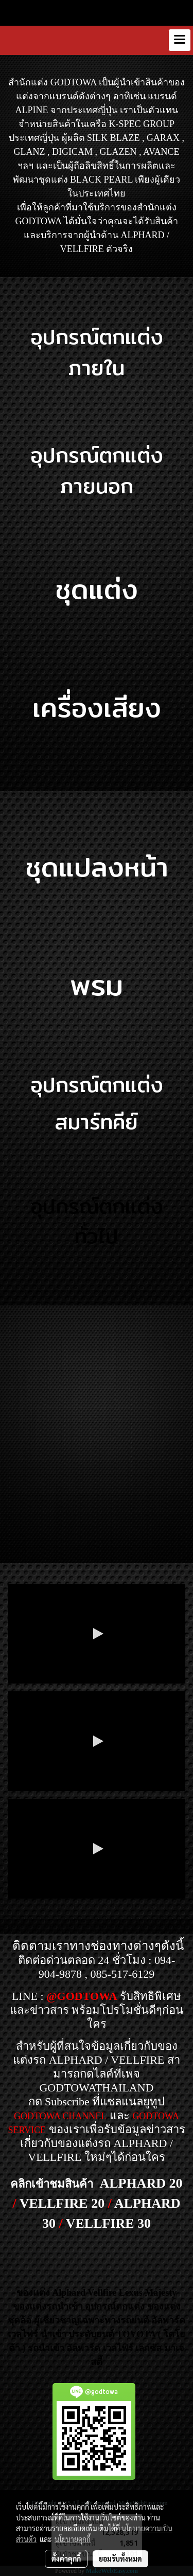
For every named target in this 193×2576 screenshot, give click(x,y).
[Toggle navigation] (179, 40)
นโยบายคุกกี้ (73, 2539)
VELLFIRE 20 (62, 2203)
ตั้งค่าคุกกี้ (66, 2558)
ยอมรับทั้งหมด (120, 2558)
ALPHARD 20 (140, 2183)
